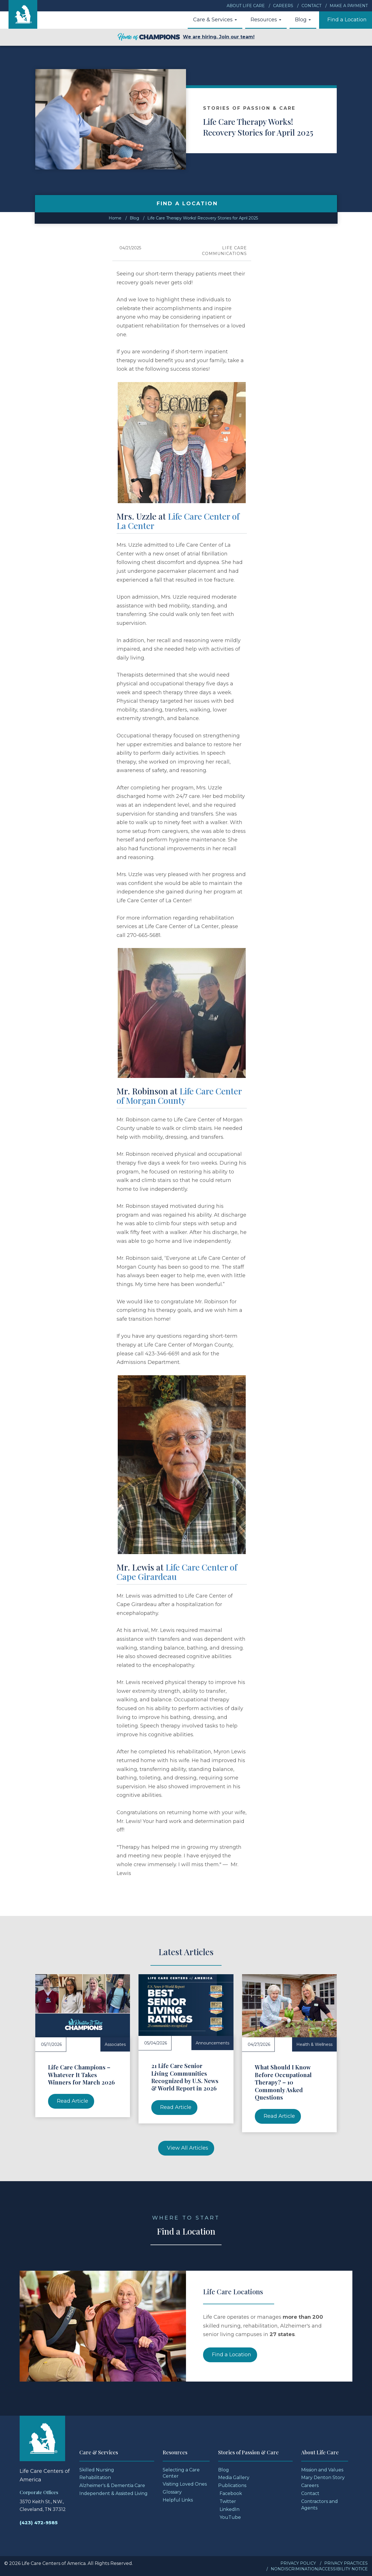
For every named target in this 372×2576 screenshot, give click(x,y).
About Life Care (246, 5)
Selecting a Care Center (181, 2473)
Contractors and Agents (319, 2505)
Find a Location (347, 19)
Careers (283, 5)
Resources (266, 19)
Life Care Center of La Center (178, 521)
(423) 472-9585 (39, 2522)
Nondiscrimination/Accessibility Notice (319, 2568)
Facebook (231, 2493)
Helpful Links (178, 2500)
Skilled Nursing (96, 2470)
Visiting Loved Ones (185, 2484)
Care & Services (215, 19)
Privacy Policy (298, 2563)
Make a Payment (349, 5)
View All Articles (187, 2148)
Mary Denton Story (323, 2477)
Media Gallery (233, 2477)
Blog (303, 19)
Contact (311, 5)
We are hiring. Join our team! (186, 37)
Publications (232, 2485)
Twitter (228, 2501)
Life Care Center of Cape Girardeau (177, 1571)
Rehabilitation (95, 2477)
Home (115, 218)
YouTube (230, 2517)
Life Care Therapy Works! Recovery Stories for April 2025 (202, 218)
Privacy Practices (346, 2563)
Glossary (172, 2492)
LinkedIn (229, 2509)
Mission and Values (322, 2470)
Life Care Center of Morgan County (179, 1095)
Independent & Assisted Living (113, 2493)
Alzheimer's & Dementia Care (112, 2485)
